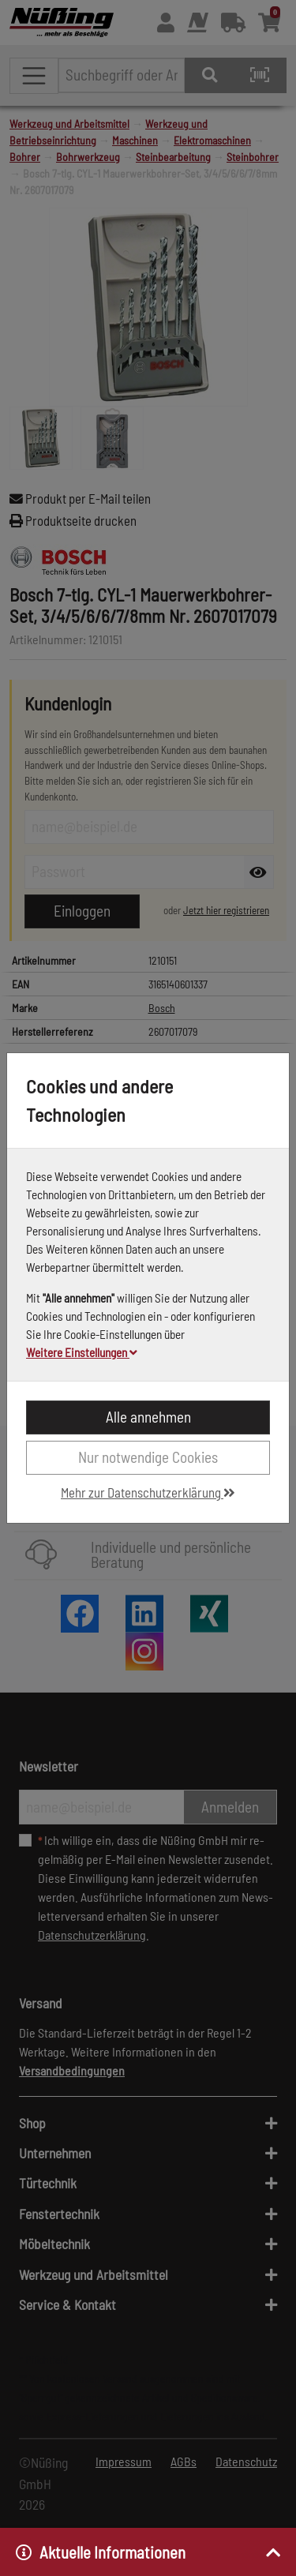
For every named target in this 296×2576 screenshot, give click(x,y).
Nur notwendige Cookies (148, 1457)
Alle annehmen (148, 1417)
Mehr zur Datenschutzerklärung (148, 1492)
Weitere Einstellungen (81, 1352)
